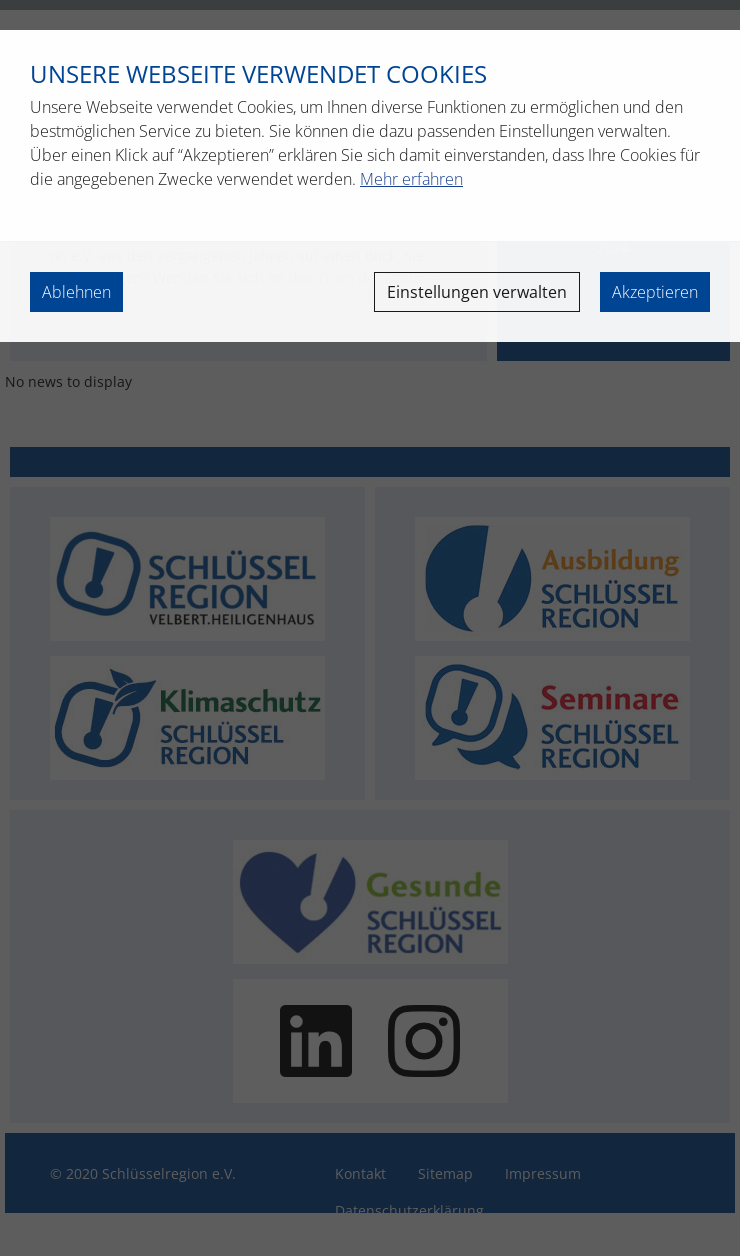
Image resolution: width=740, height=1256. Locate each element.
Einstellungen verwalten (477, 292)
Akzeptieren (655, 292)
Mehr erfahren (411, 179)
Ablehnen (76, 292)
